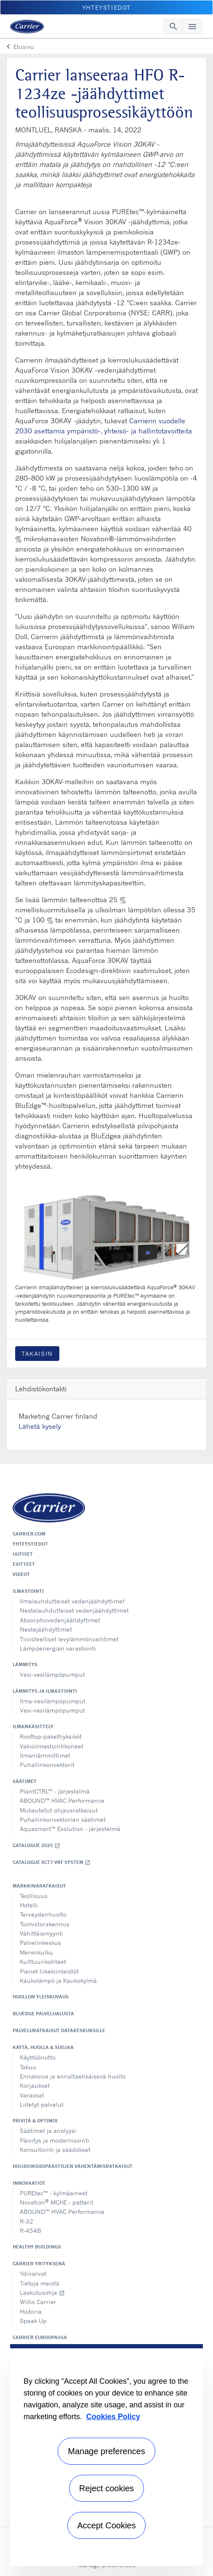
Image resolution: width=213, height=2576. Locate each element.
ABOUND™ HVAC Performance (62, 1800)
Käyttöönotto (38, 2057)
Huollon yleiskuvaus (41, 1997)
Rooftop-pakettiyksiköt (51, 1736)
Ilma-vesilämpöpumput (52, 1701)
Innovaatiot (29, 2183)
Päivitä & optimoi (35, 2121)
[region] (106, 2455)
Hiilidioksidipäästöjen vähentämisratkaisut (73, 2166)
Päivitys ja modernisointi (54, 2140)
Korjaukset (35, 2085)
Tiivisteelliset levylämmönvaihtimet (69, 1639)
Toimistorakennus (44, 1924)
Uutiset (23, 1554)
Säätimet (25, 1781)
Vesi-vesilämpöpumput (52, 1674)
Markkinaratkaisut (39, 1886)
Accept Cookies (106, 2525)
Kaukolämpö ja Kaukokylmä (58, 1980)
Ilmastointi (28, 1591)
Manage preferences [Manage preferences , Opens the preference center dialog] (106, 2451)
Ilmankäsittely (33, 1726)
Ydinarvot (33, 2273)
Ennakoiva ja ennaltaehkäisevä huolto (73, 2076)
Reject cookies (106, 2488)
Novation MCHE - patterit (56, 2202)
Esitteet (24, 1564)
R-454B (30, 2230)
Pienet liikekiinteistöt (49, 1971)
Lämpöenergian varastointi (58, 1648)
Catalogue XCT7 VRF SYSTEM (52, 1862)
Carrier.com (29, 1534)
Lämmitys (25, 1664)
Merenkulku (36, 1952)
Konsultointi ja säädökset (55, 2149)
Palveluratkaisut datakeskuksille (59, 2030)
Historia (31, 2311)
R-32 (26, 2221)
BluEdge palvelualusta (43, 2014)
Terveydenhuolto (43, 1914)
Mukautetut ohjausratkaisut (59, 1810)
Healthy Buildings (37, 2247)
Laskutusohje (42, 2292)
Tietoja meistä (39, 2283)
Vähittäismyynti (41, 1933)
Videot (21, 1574)
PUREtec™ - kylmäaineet (54, 2193)
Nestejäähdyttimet (46, 1629)
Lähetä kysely (40, 1426)
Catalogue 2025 (36, 1845)
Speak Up (33, 2320)
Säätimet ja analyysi (48, 2130)
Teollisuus (34, 1895)
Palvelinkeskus (40, 1942)
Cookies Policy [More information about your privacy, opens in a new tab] (113, 2416)
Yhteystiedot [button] (106, 7)
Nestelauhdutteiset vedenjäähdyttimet (74, 1610)
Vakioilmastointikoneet (51, 1746)
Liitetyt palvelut (42, 2104)
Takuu (28, 2066)
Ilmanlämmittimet (45, 1755)
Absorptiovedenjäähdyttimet (60, 1620)
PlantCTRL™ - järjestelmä (55, 1791)
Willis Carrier (38, 2301)
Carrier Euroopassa (40, 2337)
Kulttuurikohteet (43, 1961)
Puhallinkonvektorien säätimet (63, 1819)
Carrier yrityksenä (39, 2264)
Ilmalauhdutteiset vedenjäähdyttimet (72, 1601)
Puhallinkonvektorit (47, 1764)
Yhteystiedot (30, 1544)
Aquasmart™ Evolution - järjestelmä (70, 1828)
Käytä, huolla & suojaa (43, 2047)
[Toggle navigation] (173, 26)
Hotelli (29, 1905)
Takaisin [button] (37, 1353)
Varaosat (32, 2095)
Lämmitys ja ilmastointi (45, 1691)
